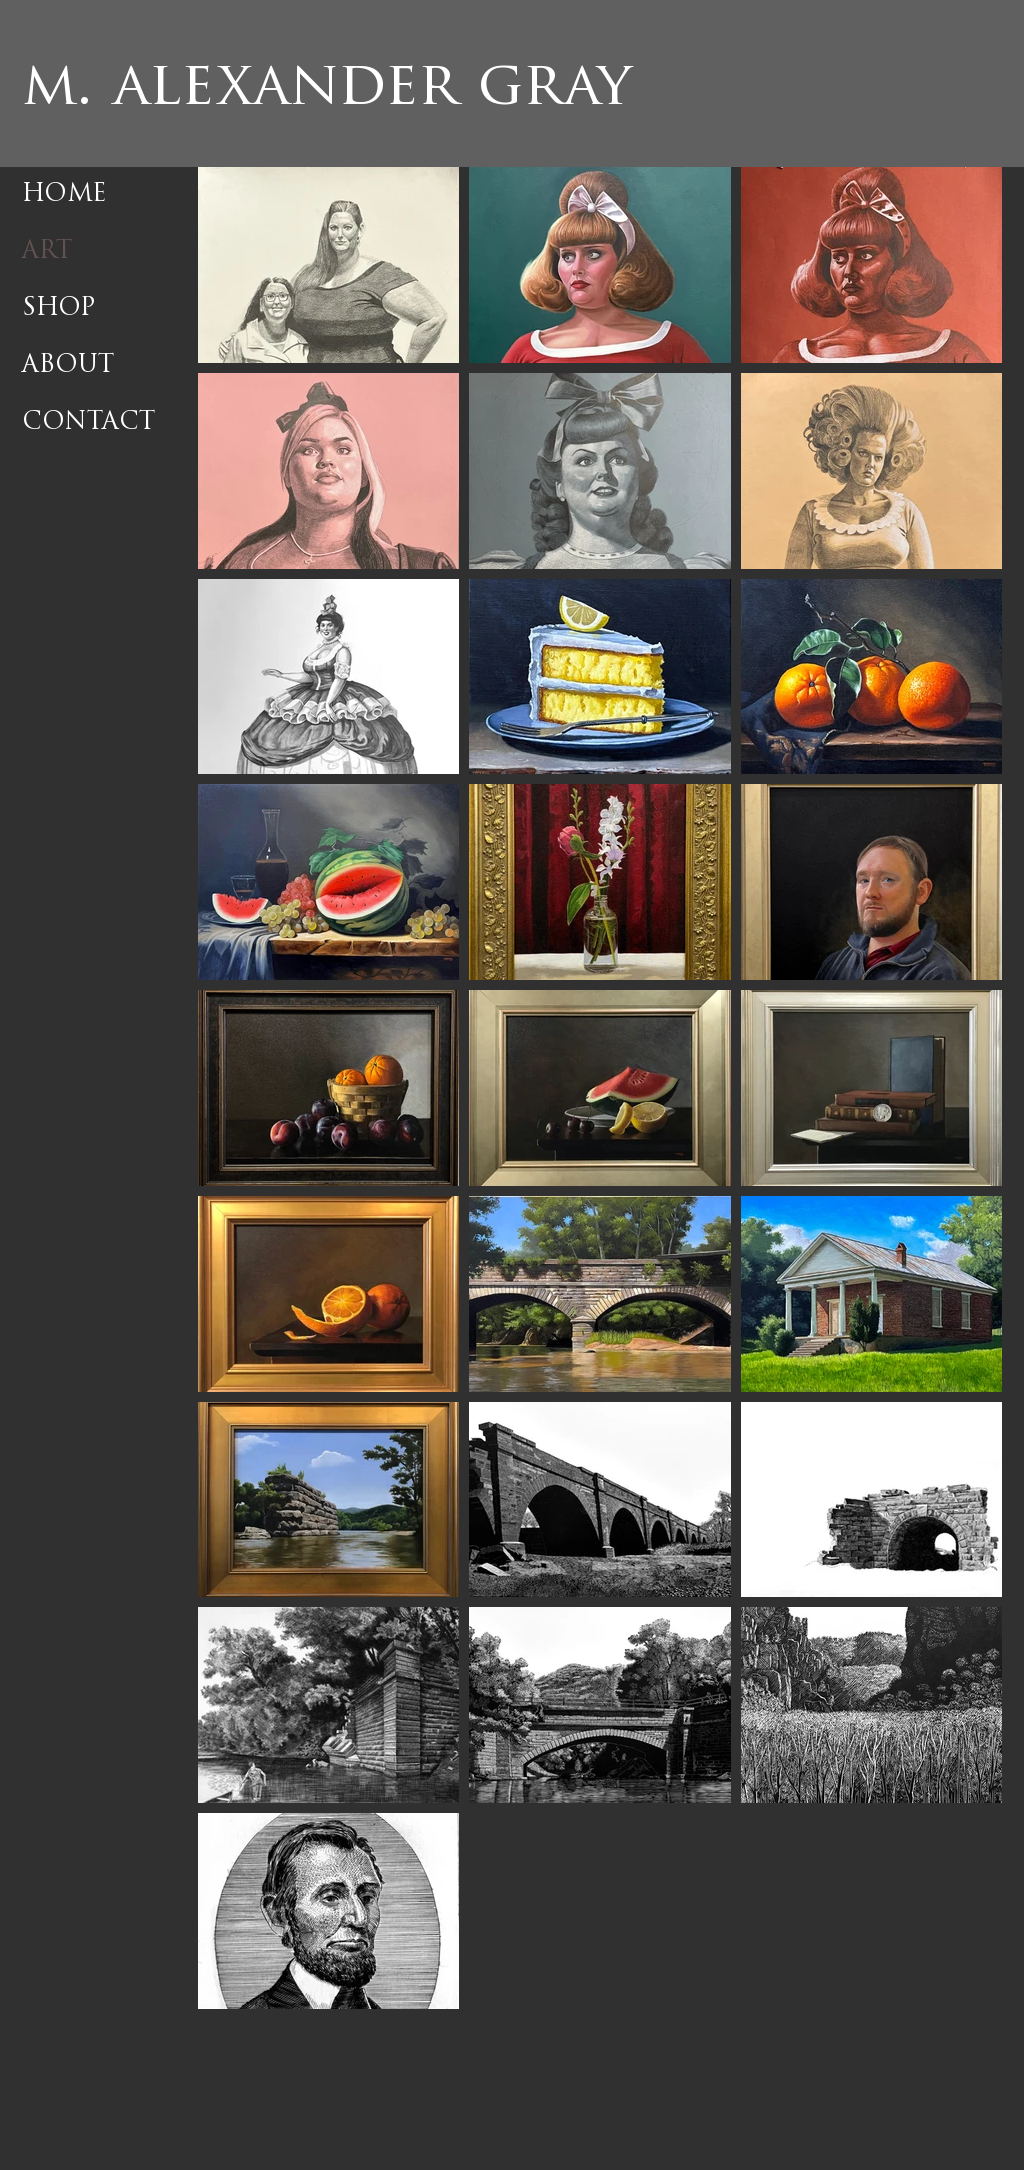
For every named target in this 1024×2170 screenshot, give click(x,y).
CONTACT (88, 423)
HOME (64, 195)
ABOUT (68, 366)
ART (47, 252)
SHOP (58, 309)
